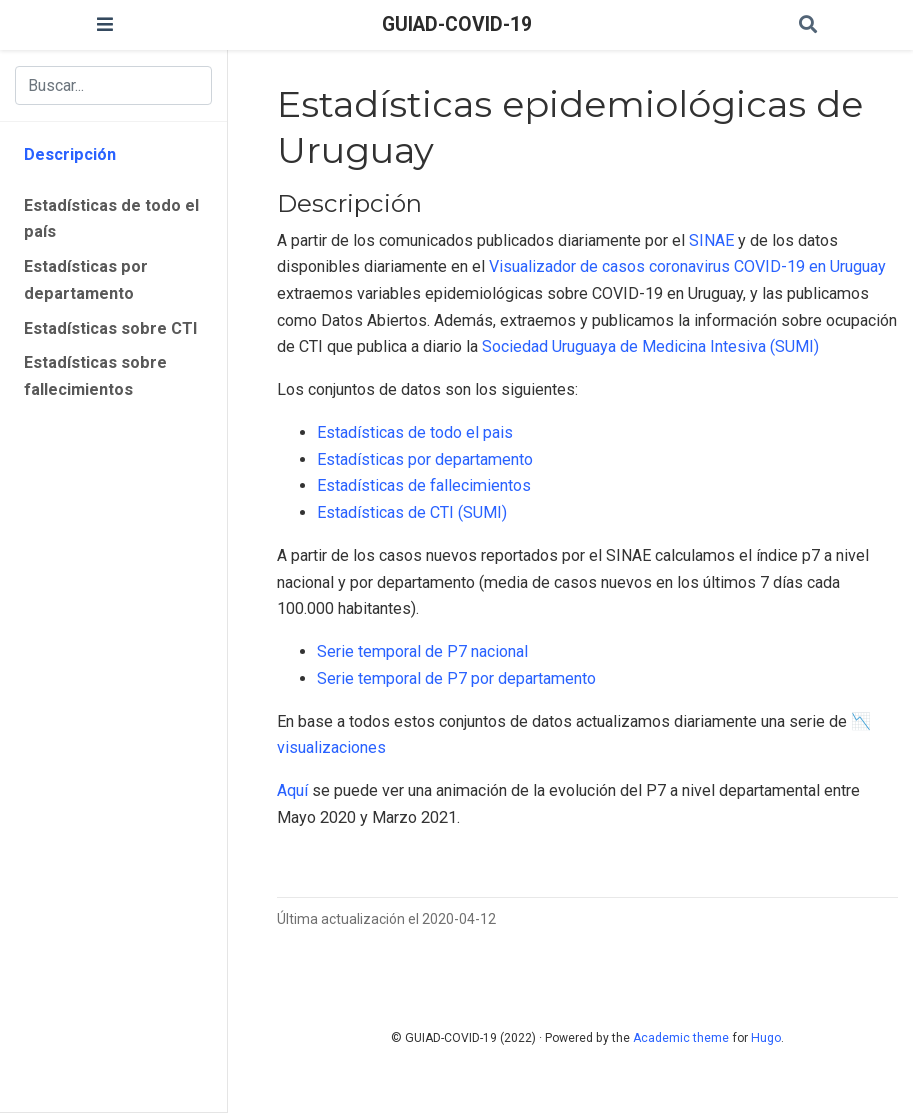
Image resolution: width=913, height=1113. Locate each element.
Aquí (292, 790)
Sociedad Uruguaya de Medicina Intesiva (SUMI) (650, 346)
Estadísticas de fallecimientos (424, 485)
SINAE (711, 240)
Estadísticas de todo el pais (415, 432)
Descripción (70, 154)
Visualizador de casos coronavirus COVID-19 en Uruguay (687, 266)
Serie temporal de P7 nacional (422, 651)
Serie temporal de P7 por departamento (456, 678)
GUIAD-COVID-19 (457, 24)
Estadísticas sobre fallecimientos (95, 376)
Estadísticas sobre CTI (110, 328)
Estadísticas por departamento (86, 280)
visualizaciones (331, 747)
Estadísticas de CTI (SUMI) (412, 512)
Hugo (766, 1038)
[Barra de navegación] (105, 24)
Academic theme (681, 1038)
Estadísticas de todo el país (111, 219)
